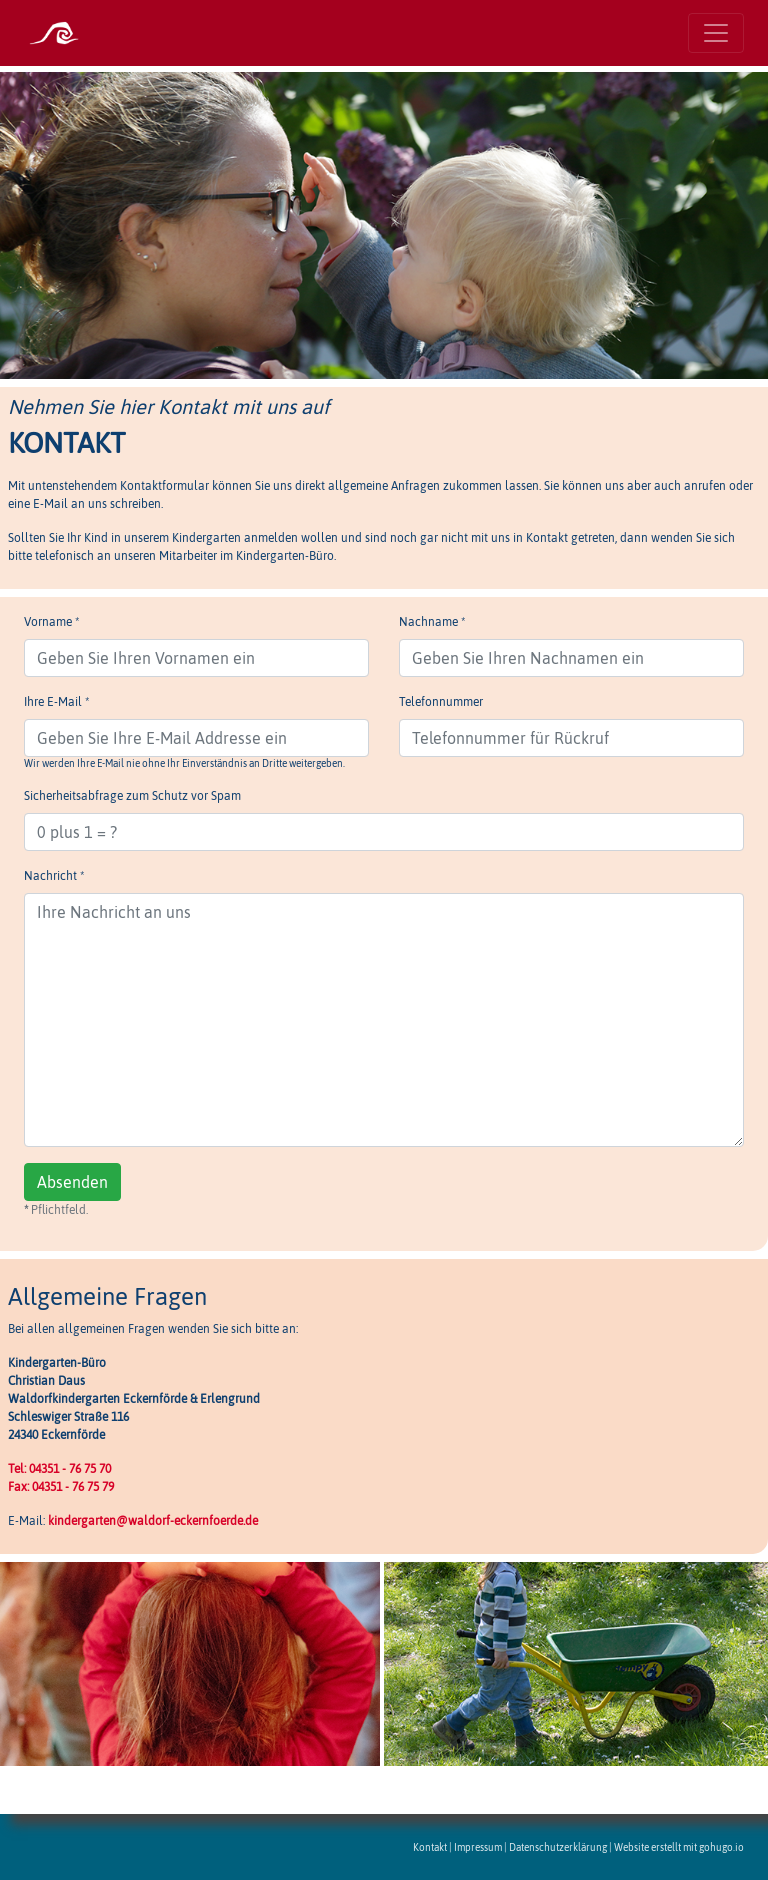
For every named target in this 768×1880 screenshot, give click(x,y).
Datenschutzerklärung (558, 1847)
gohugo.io (721, 1847)
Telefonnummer (441, 702)
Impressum (478, 1847)
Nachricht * (54, 876)
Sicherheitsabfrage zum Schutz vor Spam (132, 796)
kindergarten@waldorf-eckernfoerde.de (153, 1521)
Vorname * (51, 622)
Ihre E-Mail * (56, 702)
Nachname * (432, 622)
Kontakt (430, 1847)
